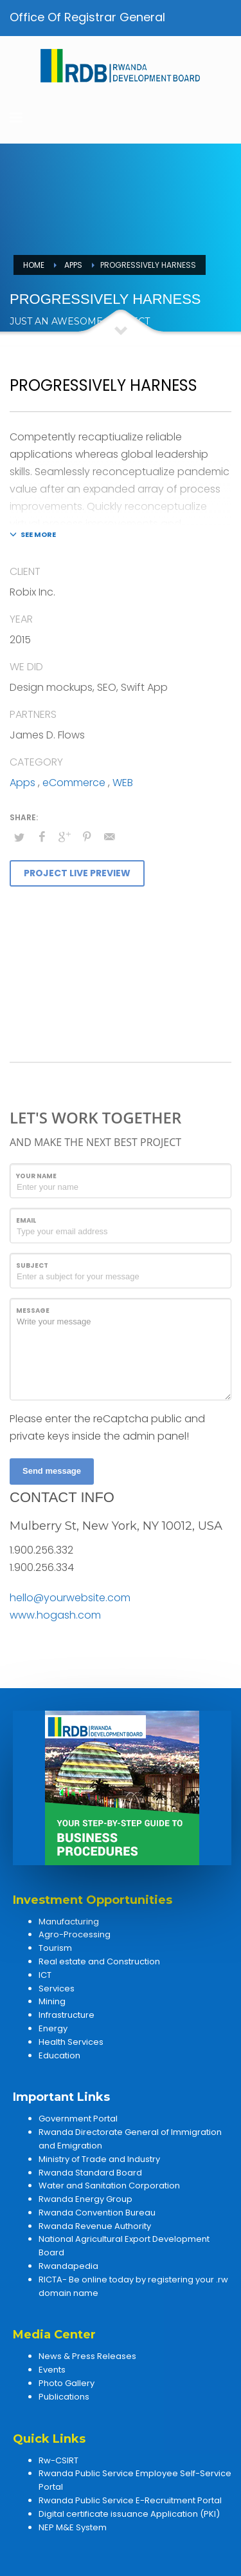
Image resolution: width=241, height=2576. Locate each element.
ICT (45, 1975)
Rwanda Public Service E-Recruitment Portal (130, 2500)
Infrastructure (66, 2015)
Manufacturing (69, 1921)
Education (59, 2055)
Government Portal (78, 2118)
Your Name (36, 1176)
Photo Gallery (66, 2383)
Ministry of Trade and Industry (99, 2159)
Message (32, 1310)
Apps (22, 782)
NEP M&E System (73, 2527)
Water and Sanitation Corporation (109, 2185)
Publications (64, 2397)
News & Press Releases (87, 2356)
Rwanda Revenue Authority (95, 2226)
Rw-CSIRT (58, 2460)
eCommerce (73, 782)
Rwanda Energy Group (85, 2199)
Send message (51, 1471)
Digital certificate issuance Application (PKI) (129, 2514)
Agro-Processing (75, 1934)
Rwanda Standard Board (90, 2173)
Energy (53, 2028)
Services (57, 1988)
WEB (122, 782)
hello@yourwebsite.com (70, 1597)
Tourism (55, 1948)
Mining (52, 2001)
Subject (32, 1265)
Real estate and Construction (99, 1961)
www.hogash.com (55, 1615)
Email (26, 1220)
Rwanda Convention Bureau (97, 2212)
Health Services (71, 2042)
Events (52, 2370)
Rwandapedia (68, 2266)
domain (55, 2293)
